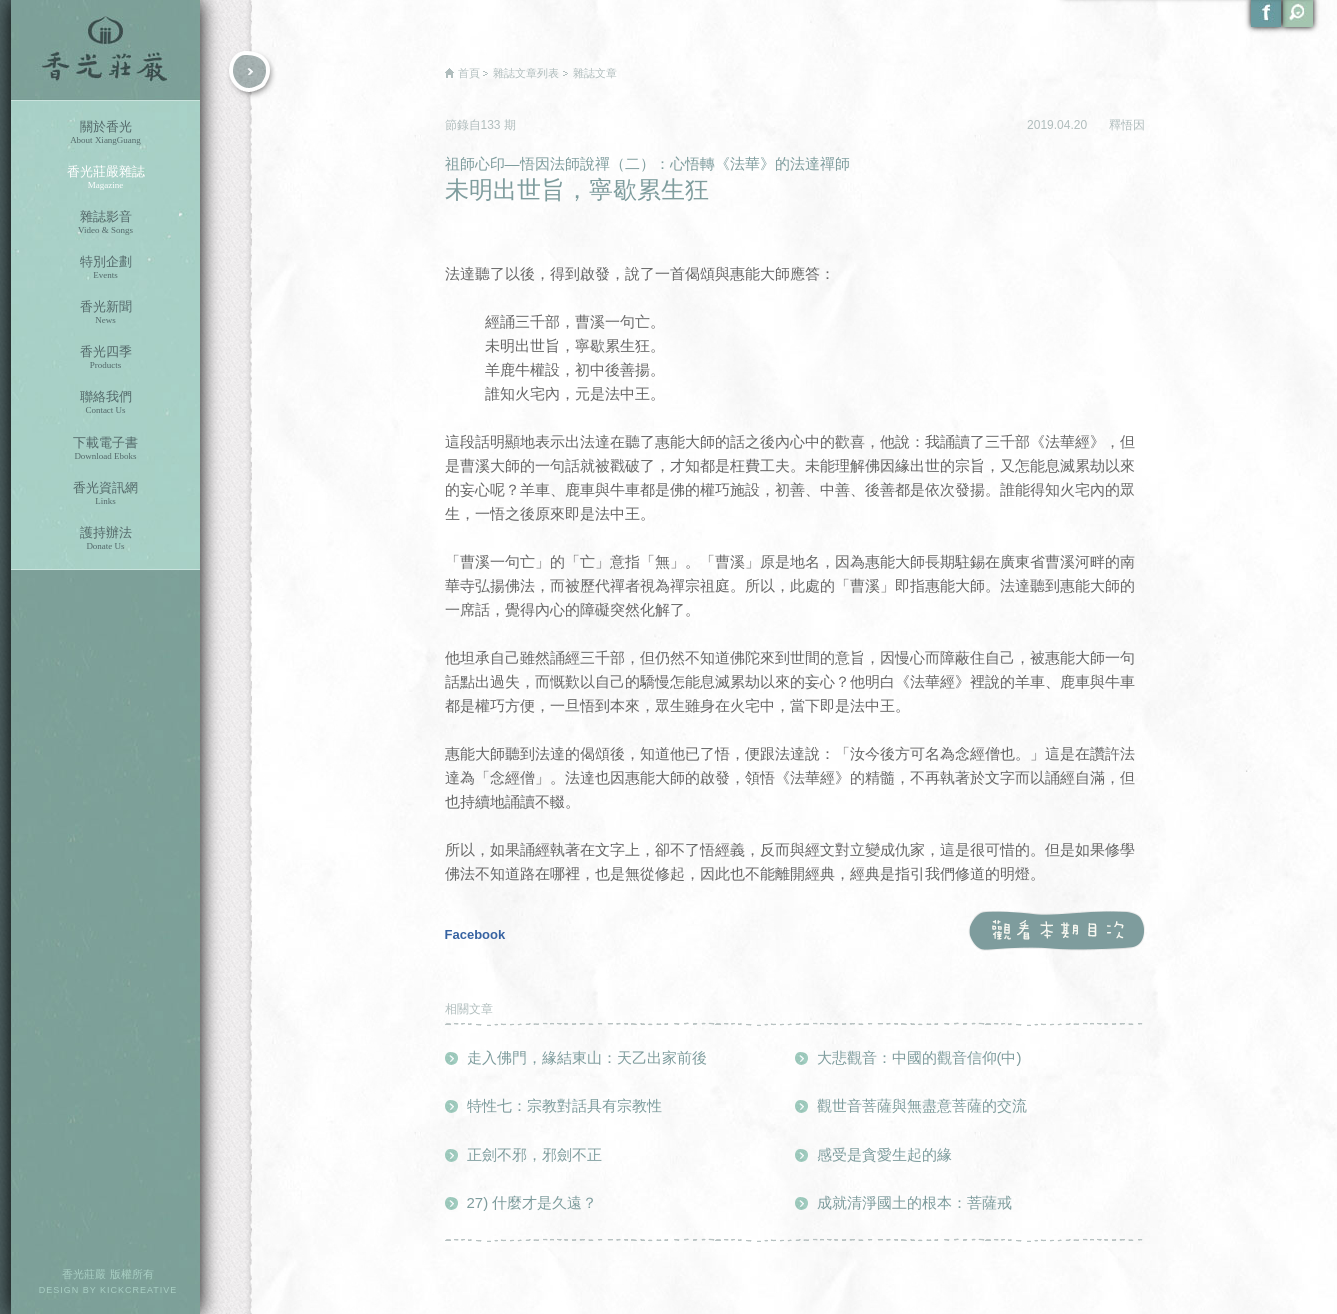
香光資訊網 (105, 493)
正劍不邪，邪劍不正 (534, 1154)
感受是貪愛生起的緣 (884, 1154)
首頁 (469, 73)
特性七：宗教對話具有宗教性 (564, 1105)
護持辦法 (105, 538)
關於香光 (105, 132)
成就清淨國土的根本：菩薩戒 (914, 1202)
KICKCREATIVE (138, 1290)
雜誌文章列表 (526, 73)
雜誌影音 (105, 222)
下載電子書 (105, 448)
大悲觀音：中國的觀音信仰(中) (919, 1057)
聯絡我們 (105, 402)
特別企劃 (105, 267)
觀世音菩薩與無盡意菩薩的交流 (922, 1105)
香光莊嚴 (105, 50)
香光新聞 (105, 312)
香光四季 (105, 357)
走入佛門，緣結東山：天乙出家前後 (587, 1057)
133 (492, 125)
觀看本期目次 (1056, 931)
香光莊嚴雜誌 (105, 177)
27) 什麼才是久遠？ (532, 1202)
